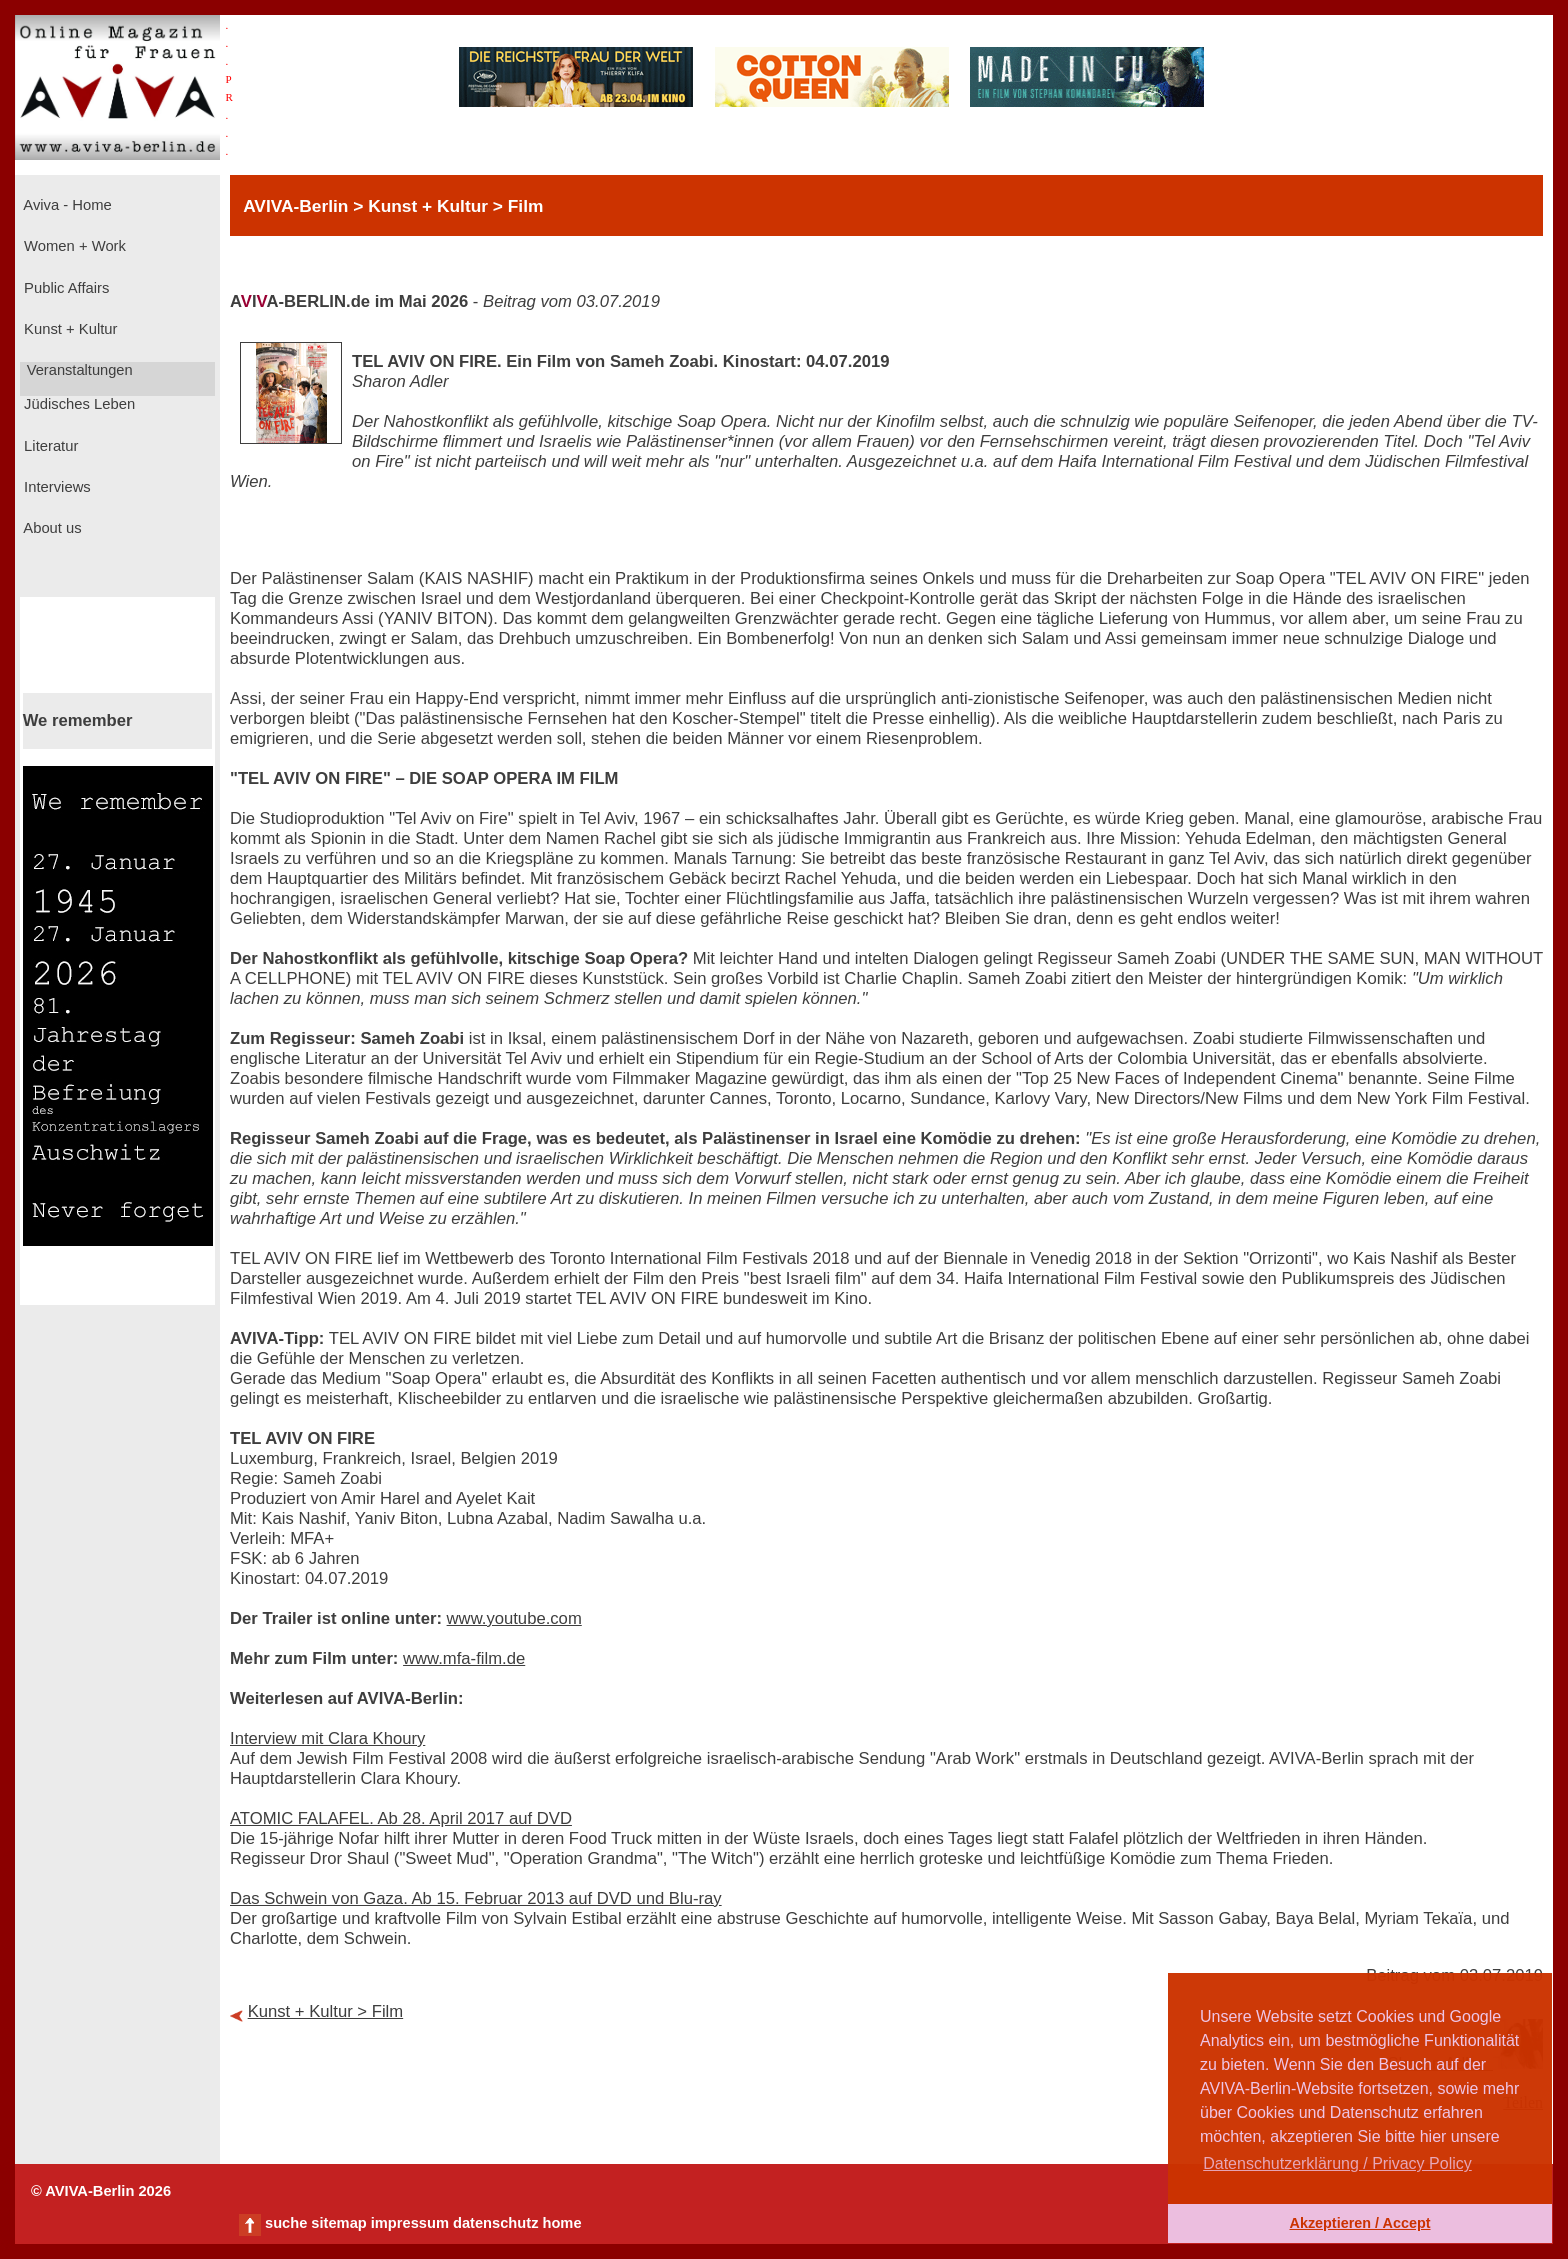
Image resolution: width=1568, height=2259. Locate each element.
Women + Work (73, 246)
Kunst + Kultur (68, 329)
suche (286, 2223)
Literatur (49, 446)
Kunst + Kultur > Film (326, 2011)
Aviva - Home (66, 205)
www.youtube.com (514, 1618)
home (561, 2223)
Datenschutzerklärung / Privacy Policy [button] (1337, 2163)
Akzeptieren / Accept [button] (1359, 2223)
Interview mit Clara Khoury (327, 1738)
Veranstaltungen (78, 370)
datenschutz (496, 2223)
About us (51, 528)
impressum (410, 2223)
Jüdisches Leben (77, 404)
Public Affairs (64, 288)
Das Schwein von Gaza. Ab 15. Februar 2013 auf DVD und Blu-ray (476, 1898)
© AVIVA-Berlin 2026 (101, 2191)
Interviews (55, 487)
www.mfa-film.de (464, 1658)
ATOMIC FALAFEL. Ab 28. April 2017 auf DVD (401, 1818)
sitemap (338, 2223)
